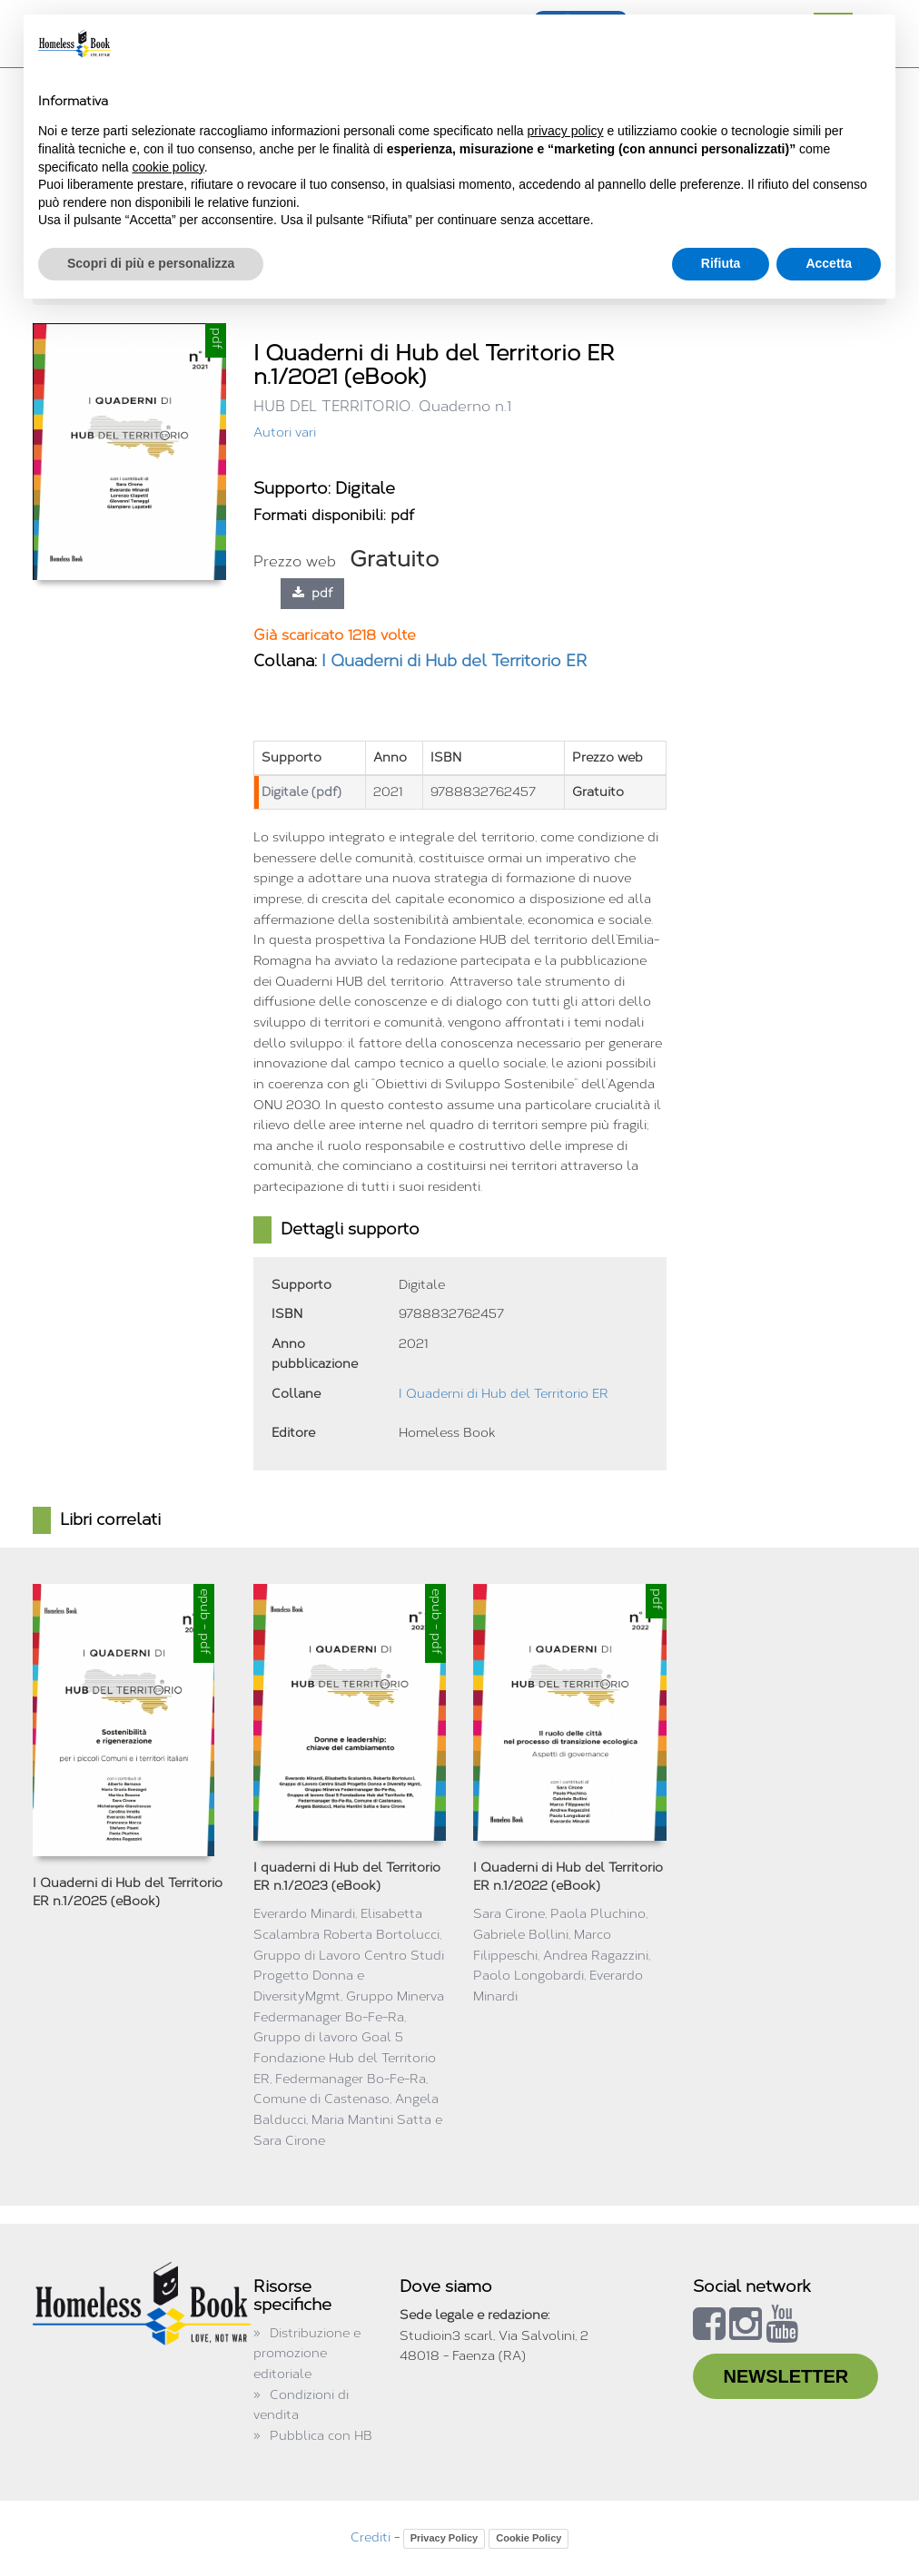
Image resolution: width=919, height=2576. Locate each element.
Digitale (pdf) (301, 792)
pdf (312, 593)
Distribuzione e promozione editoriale (307, 2353)
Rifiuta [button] (721, 263)
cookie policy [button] (168, 167)
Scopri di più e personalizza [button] (150, 263)
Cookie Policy (528, 2537)
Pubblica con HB (321, 2435)
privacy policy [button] (566, 130)
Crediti (370, 2537)
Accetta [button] (828, 263)
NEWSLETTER (785, 2376)
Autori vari (284, 432)
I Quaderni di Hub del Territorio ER (454, 661)
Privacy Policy (444, 2537)
